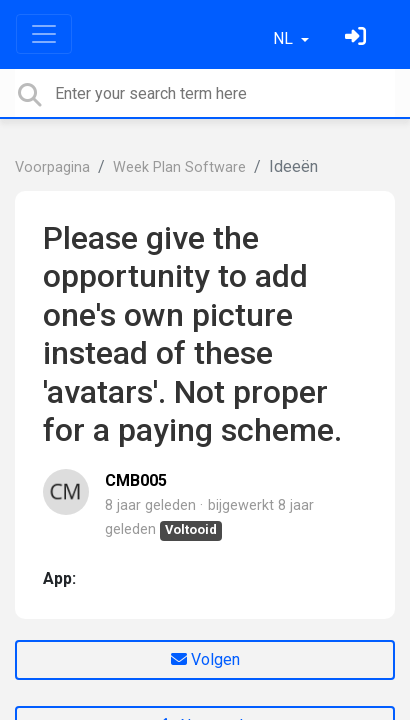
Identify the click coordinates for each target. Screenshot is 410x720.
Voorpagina (52, 167)
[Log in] (358, 38)
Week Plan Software (179, 167)
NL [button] (285, 38)
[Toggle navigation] (44, 34)
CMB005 (136, 480)
